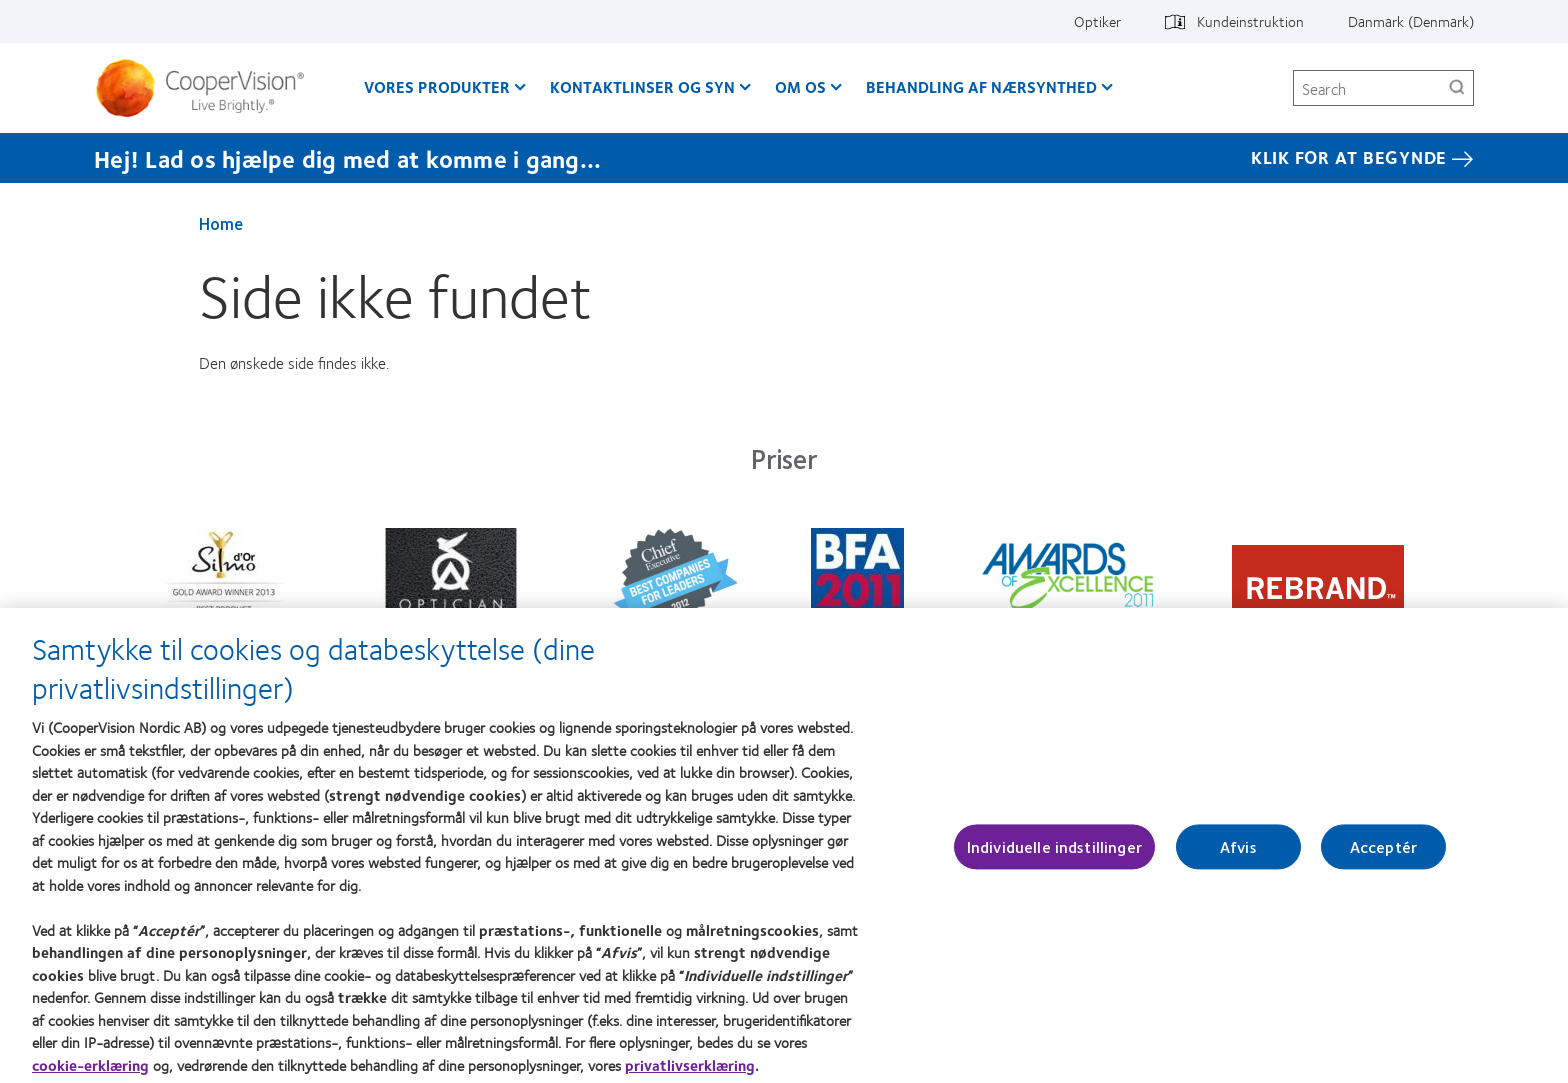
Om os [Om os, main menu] (800, 86)
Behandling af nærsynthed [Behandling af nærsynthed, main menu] (981, 86)
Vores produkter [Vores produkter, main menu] (437, 86)
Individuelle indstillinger (1054, 856)
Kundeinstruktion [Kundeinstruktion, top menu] (1250, 21)
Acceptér (1383, 856)
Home (221, 223)
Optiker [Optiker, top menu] (1097, 21)
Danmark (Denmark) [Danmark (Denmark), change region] (1411, 21)
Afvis (1238, 856)
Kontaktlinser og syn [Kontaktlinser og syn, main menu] (642, 86)
